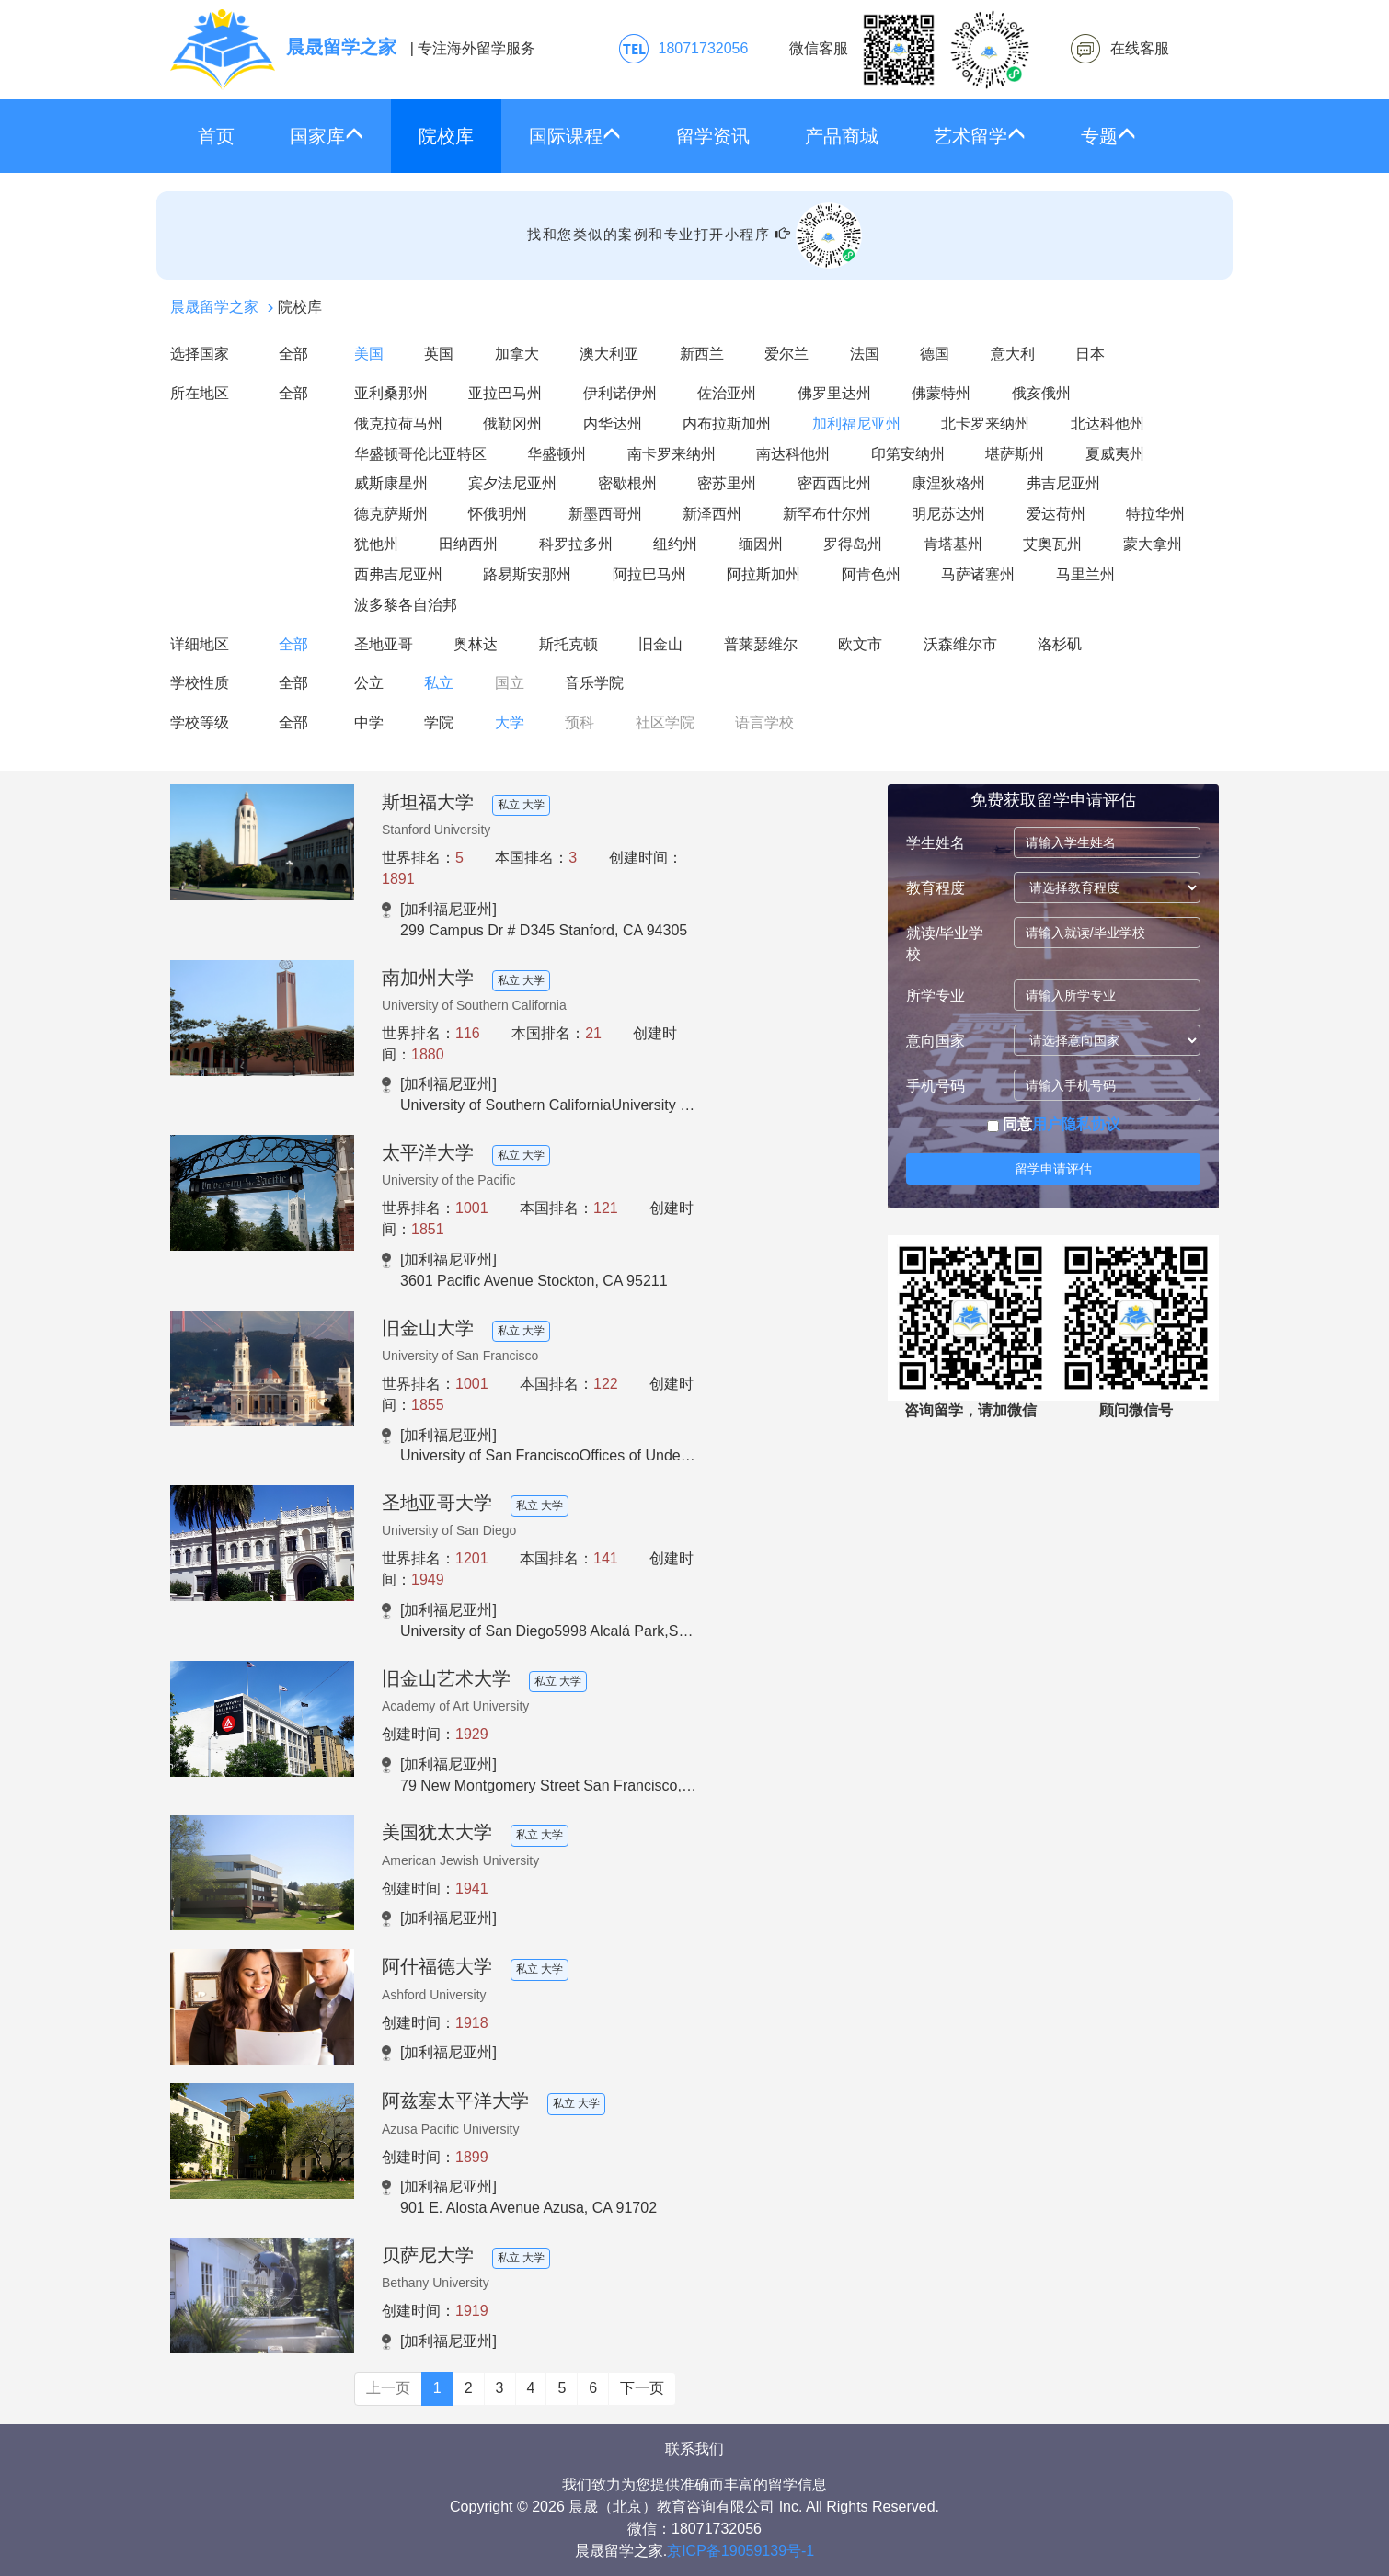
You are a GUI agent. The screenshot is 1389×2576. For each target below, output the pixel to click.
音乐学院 (594, 683)
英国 (438, 353)
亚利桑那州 (391, 393)
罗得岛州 (852, 544)
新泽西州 (712, 513)
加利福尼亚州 (856, 423)
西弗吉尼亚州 (398, 574)
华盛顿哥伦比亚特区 (420, 454)
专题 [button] (1108, 135)
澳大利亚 (609, 353)
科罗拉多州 (576, 544)
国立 (509, 683)
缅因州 (761, 544)
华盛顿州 (556, 454)
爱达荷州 (1056, 513)
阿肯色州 (871, 574)
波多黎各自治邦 (405, 605)
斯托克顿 (568, 644)
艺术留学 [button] (980, 135)
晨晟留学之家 (214, 307)
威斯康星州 (391, 483)
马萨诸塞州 (978, 574)
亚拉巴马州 (505, 393)
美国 (369, 353)
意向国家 (935, 1040)
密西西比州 (834, 483)
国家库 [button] (326, 135)
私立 (438, 683)
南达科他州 (793, 454)
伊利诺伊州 (620, 393)
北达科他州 (1107, 423)
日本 (1090, 353)
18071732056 (704, 48)
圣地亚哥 (383, 644)
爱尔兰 (786, 353)
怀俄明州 (497, 513)
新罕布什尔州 (827, 513)
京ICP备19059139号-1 (740, 2551)
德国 (934, 353)
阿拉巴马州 (649, 574)
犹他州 (376, 544)
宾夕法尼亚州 (512, 483)
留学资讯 (713, 136)
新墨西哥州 (605, 513)
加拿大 (517, 353)
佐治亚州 (726, 393)
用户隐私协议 (1076, 1124)
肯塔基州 (953, 544)
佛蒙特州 (941, 393)
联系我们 (694, 2448)
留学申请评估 (1053, 1169)
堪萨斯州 (1014, 454)
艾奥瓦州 (1052, 544)
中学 (369, 722)
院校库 (446, 136)
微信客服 (909, 49)
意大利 (1013, 353)
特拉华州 (1155, 513)
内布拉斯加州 (727, 423)
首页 (216, 136)
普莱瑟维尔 (761, 644)
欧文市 (860, 644)
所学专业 (935, 995)
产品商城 (841, 136)
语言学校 (764, 722)
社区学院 (665, 722)
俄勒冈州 (512, 423)
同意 (1053, 1124)
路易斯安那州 (527, 574)
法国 (864, 353)
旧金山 (660, 644)
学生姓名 (935, 843)
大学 (509, 722)
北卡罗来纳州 (985, 423)
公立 (369, 683)
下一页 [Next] (642, 2388)
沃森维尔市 (960, 644)
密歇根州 (627, 483)
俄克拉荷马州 (398, 423)
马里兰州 (1085, 574)
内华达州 (612, 423)
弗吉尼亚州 (1063, 483)
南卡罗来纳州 (671, 454)
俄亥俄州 (1041, 393)
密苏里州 (726, 483)
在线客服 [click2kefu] (1139, 48)
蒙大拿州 (1152, 544)
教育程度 (935, 888)
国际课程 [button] (575, 135)
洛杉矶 (1060, 644)
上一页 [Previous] (388, 2388)
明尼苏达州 (948, 513)
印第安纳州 (908, 454)
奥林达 (475, 644)
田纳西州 (468, 544)
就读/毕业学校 (944, 943)
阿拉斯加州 (763, 574)
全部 (293, 353)
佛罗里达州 (834, 393)
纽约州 (675, 544)
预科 (579, 722)
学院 (438, 722)
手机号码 (935, 1085)
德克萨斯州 (391, 513)
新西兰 (702, 353)
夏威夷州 (1114, 454)
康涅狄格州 (948, 483)
